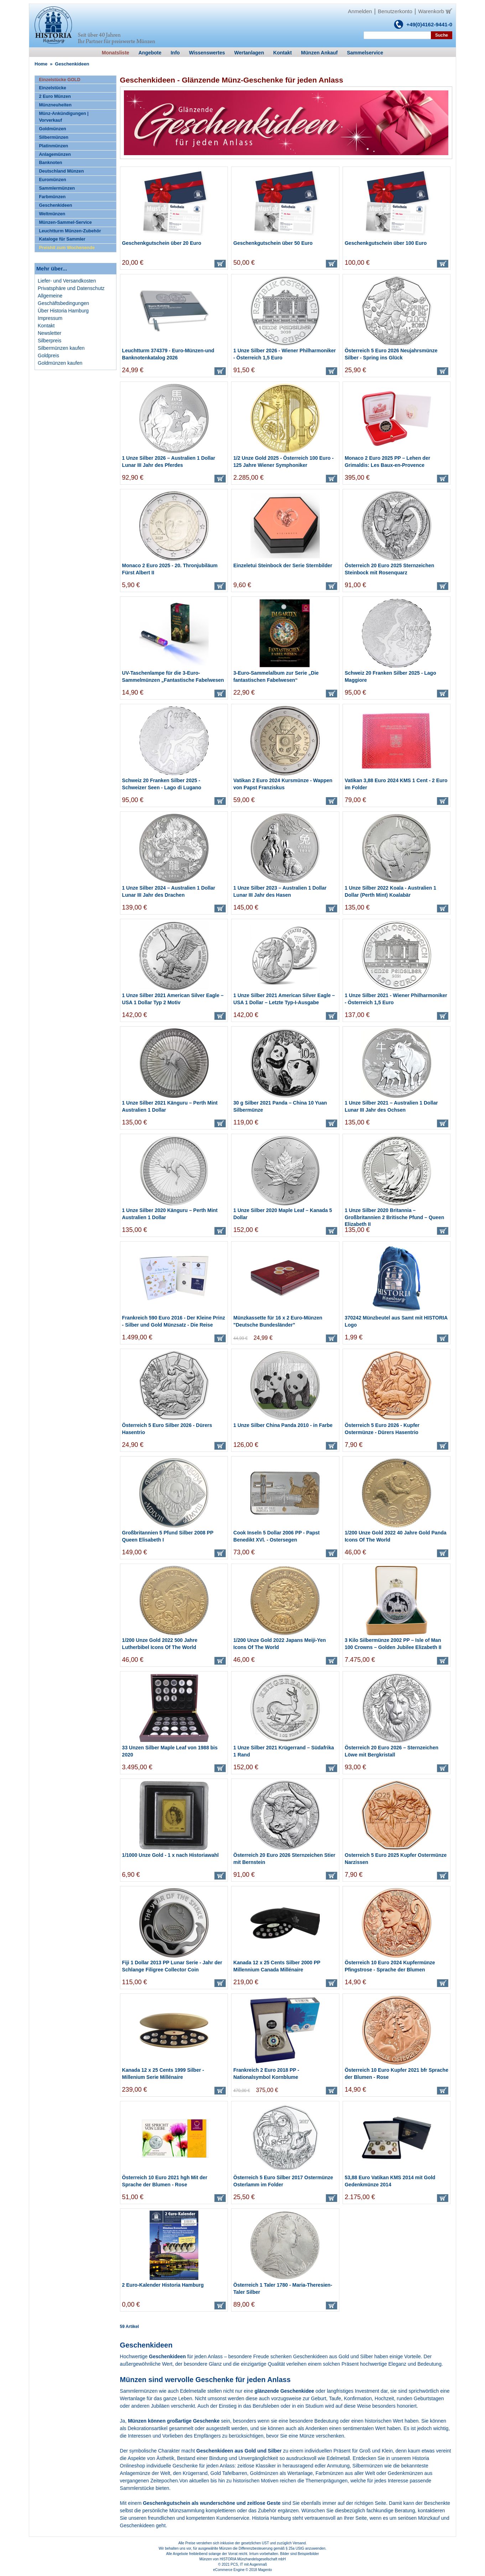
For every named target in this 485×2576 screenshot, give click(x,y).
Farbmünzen (52, 196)
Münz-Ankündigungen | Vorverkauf (63, 117)
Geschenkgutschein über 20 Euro (162, 243)
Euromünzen (52, 179)
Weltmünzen (52, 213)
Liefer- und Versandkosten (67, 281)
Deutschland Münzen (61, 171)
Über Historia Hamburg (63, 311)
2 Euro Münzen (55, 96)
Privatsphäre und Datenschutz (71, 288)
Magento (265, 2570)
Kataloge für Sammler (62, 239)
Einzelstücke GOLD (59, 79)
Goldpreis (48, 355)
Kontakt (46, 325)
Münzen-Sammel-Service (65, 222)
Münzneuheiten (55, 104)
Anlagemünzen (55, 154)
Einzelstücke (52, 87)
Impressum (50, 318)
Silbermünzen (53, 137)
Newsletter (49, 333)
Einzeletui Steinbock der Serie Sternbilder (282, 565)
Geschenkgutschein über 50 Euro (273, 243)
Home (41, 64)
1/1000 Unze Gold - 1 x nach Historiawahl (170, 1855)
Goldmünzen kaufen (60, 363)
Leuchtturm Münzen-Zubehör (70, 230)
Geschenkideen (55, 205)
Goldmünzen (52, 128)
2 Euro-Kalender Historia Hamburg (163, 2285)
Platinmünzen (53, 145)
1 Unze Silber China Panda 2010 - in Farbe (283, 1425)
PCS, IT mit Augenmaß (249, 2564)
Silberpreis (49, 340)
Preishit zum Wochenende (67, 247)
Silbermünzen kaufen (61, 348)
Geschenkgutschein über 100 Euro (386, 243)
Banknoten (50, 162)
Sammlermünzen (57, 188)
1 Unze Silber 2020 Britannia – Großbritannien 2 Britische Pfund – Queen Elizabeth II (394, 1217)
